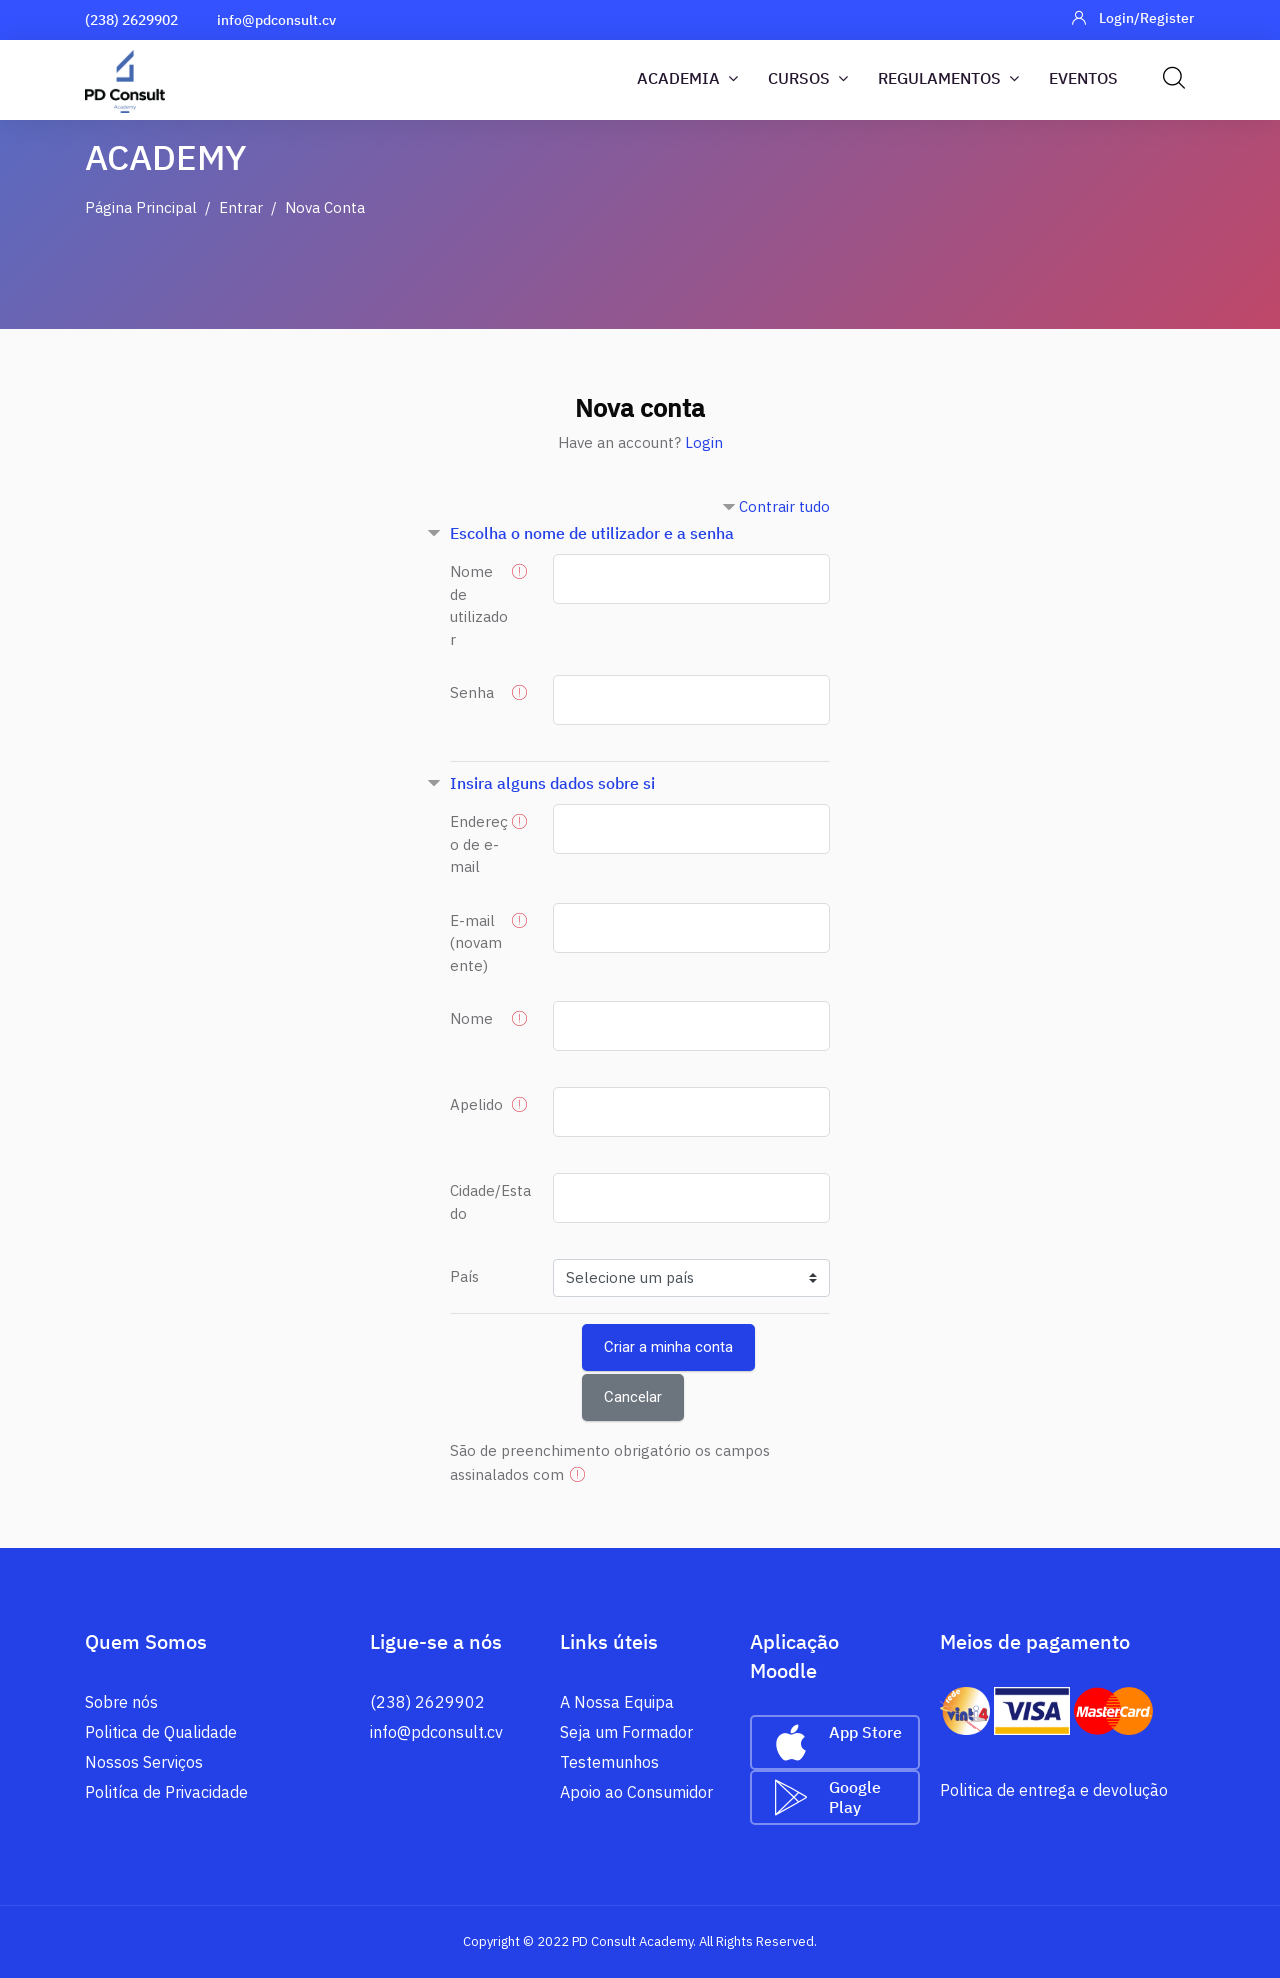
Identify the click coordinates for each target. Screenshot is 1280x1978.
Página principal (141, 207)
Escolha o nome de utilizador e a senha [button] (592, 533)
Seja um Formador (626, 1732)
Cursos (808, 78)
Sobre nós (121, 1702)
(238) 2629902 (131, 20)
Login (704, 442)
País (464, 1276)
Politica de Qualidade (161, 1732)
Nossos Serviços (144, 1762)
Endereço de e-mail (479, 844)
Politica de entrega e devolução (1054, 1790)
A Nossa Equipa (617, 1702)
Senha (472, 692)
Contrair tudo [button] (784, 506)
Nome (471, 1018)
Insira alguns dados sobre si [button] (552, 783)
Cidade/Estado (490, 1202)
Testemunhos (609, 1762)
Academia (687, 78)
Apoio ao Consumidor (636, 1792)
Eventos (1083, 78)
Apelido (476, 1104)
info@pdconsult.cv (276, 20)
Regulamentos (948, 78)
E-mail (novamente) (476, 943)
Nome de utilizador (479, 605)
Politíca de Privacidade (166, 1792)
